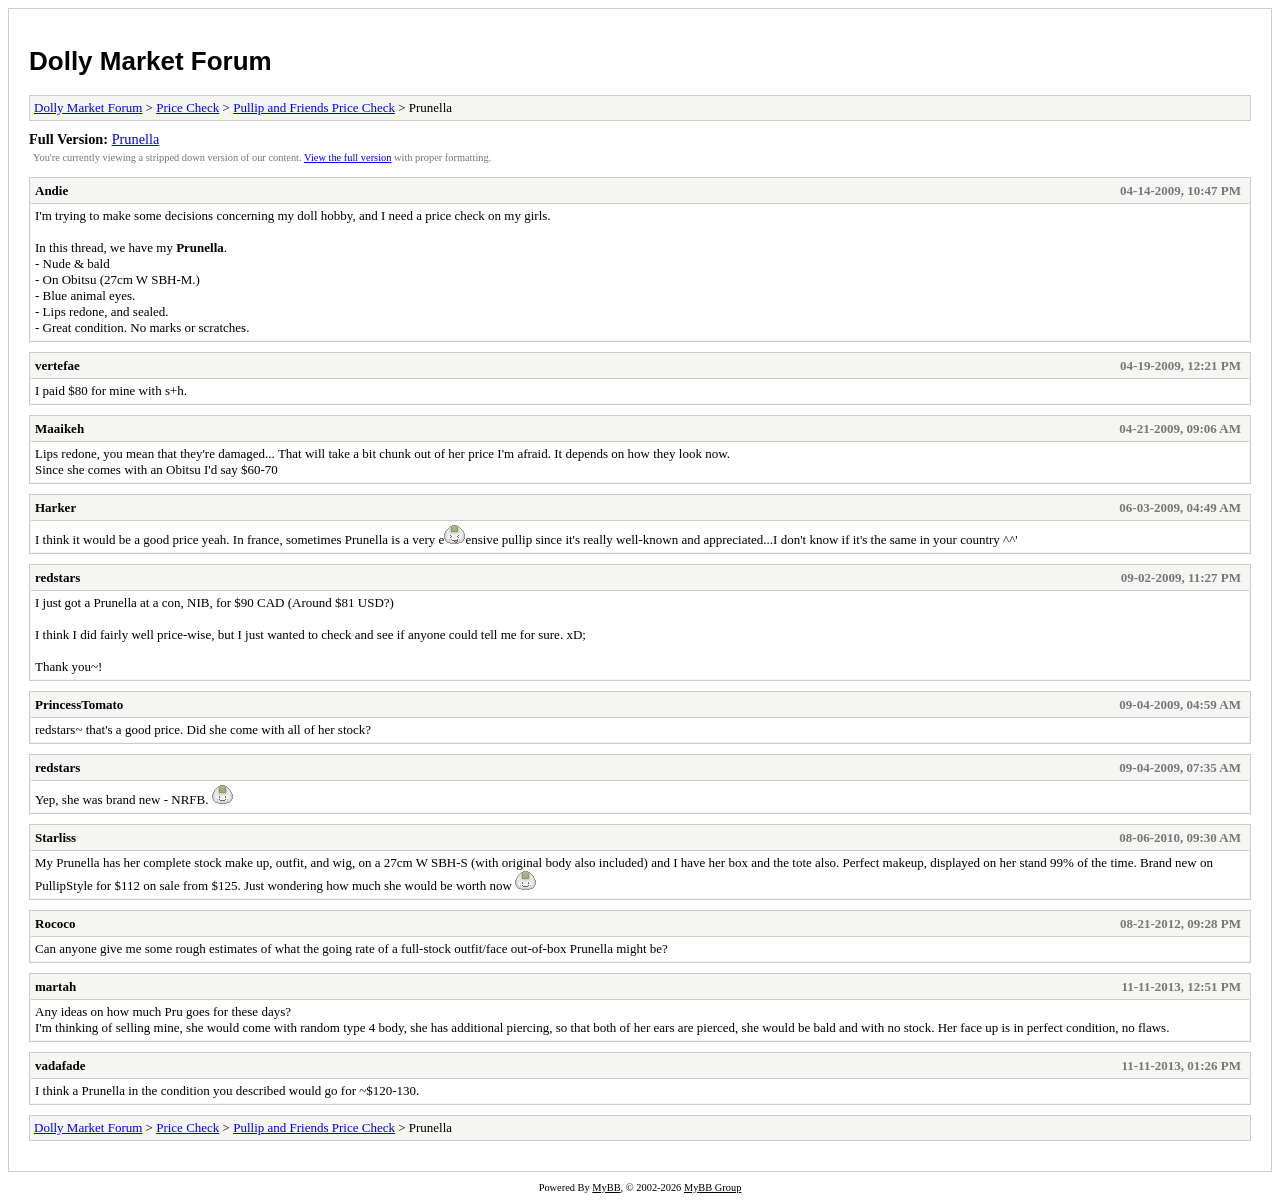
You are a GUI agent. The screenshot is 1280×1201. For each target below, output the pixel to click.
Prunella (136, 139)
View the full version (347, 157)
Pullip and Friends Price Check (314, 107)
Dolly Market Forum (150, 61)
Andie (51, 190)
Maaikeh (59, 428)
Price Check (187, 107)
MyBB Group (712, 1187)
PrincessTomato (79, 704)
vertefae (57, 365)
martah (55, 986)
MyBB (606, 1187)
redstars (57, 577)
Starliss (55, 837)
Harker (55, 507)
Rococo (55, 923)
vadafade (60, 1065)
